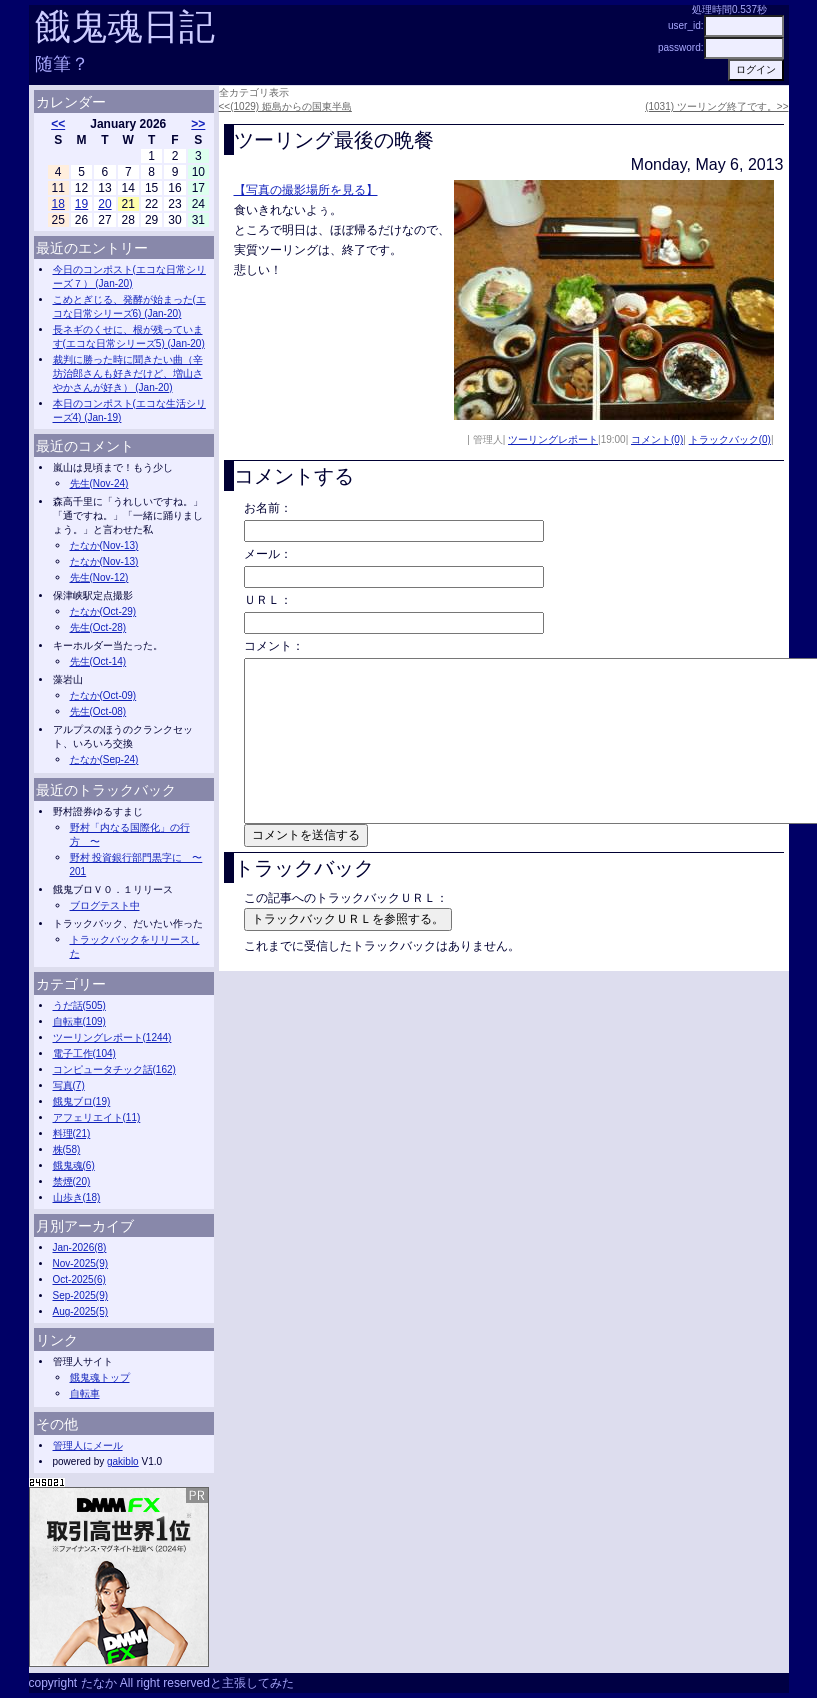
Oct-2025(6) (79, 1279)
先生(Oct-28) (98, 627)
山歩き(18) (77, 1197)
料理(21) (72, 1133)
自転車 (85, 1393)
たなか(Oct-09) (103, 695)
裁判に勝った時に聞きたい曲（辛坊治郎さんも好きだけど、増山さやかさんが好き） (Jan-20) (128, 373)
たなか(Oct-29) (103, 611)
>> (198, 124)
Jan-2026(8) (80, 1247)
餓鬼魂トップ (100, 1377)
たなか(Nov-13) (104, 545)
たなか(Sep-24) (104, 759)
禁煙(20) (72, 1181)
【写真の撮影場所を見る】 (306, 190)
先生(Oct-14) (98, 661)
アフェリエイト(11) (97, 1117)
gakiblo (123, 1461)
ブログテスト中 (105, 905)
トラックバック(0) (730, 439)
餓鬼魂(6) (74, 1165)
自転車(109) (79, 1021)
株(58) (67, 1149)
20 (104, 204)
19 (81, 204)
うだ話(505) (79, 1005)
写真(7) (69, 1085)
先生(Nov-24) (99, 483)
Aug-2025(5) (81, 1311)
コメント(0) (657, 439)
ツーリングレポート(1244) (112, 1037)
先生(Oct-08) (98, 711)
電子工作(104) (84, 1053)
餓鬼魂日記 (125, 26)
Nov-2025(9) (81, 1263)
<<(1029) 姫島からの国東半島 (285, 106)
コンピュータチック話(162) (114, 1069)
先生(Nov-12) (99, 577)
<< (58, 124)
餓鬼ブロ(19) (82, 1101)
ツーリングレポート (553, 439)
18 (58, 204)
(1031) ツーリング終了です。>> (716, 106)
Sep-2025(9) (81, 1295)
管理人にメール (88, 1445)
